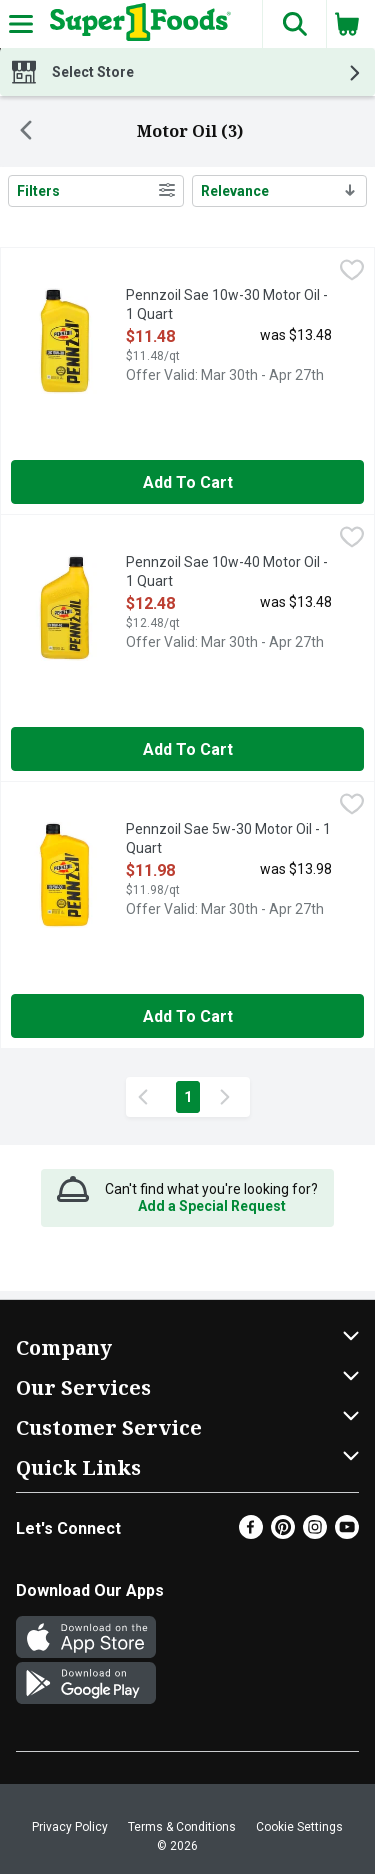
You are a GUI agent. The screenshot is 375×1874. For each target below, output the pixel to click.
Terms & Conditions (182, 1827)
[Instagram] (315, 1533)
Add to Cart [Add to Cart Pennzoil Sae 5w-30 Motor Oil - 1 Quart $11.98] (188, 1016)
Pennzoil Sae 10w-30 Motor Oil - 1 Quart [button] (227, 305)
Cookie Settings (299, 1827)
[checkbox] (352, 272)
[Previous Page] (147, 1097)
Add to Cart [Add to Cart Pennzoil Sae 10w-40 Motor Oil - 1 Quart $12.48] (188, 749)
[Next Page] (229, 1097)
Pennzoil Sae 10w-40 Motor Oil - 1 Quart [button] (227, 572)
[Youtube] (347, 1533)
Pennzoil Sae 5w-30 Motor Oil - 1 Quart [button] (228, 839)
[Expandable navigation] (21, 24)
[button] (294, 24)
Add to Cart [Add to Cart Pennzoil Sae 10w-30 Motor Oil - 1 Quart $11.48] (188, 482)
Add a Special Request (212, 1206)
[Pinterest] (283, 1533)
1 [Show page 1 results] (188, 1097)
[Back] (26, 132)
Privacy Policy (70, 1827)
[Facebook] (251, 1533)
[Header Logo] (136, 24)
